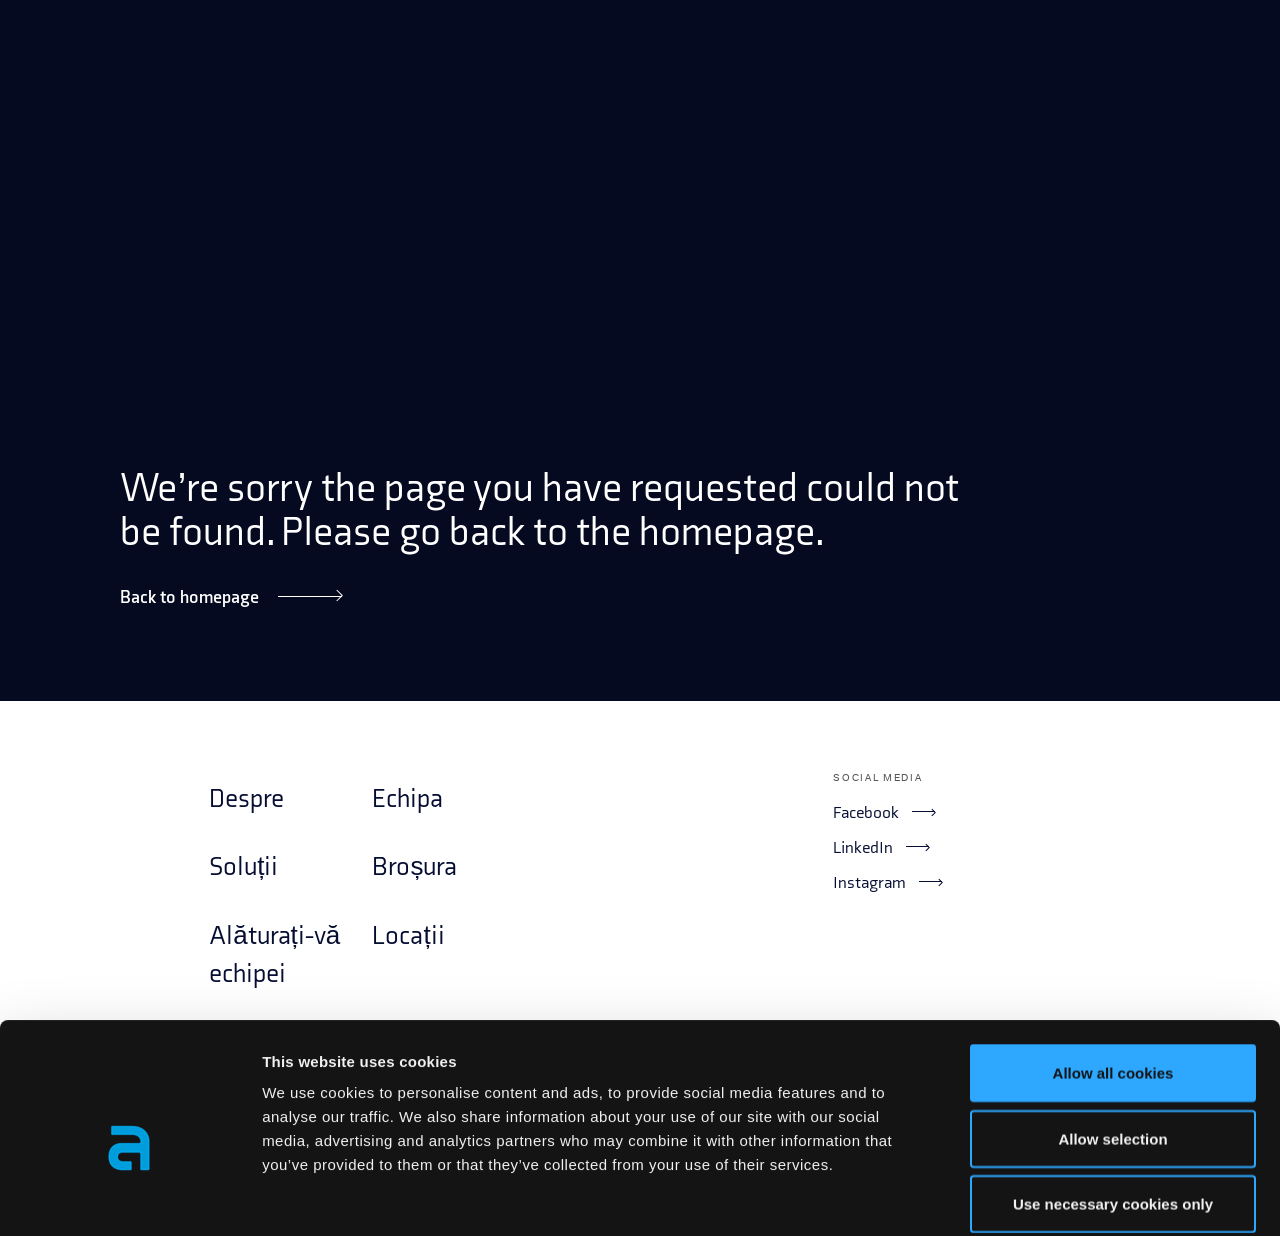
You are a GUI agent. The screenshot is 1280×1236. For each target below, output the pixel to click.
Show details (1049, 1196)
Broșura (414, 867)
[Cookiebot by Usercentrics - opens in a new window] (129, 1197)
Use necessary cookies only (1113, 1104)
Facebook (884, 812)
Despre (246, 799)
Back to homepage (231, 596)
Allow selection (1112, 1039)
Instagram (887, 882)
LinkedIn (881, 847)
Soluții (243, 867)
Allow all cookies (1113, 973)
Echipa (407, 799)
